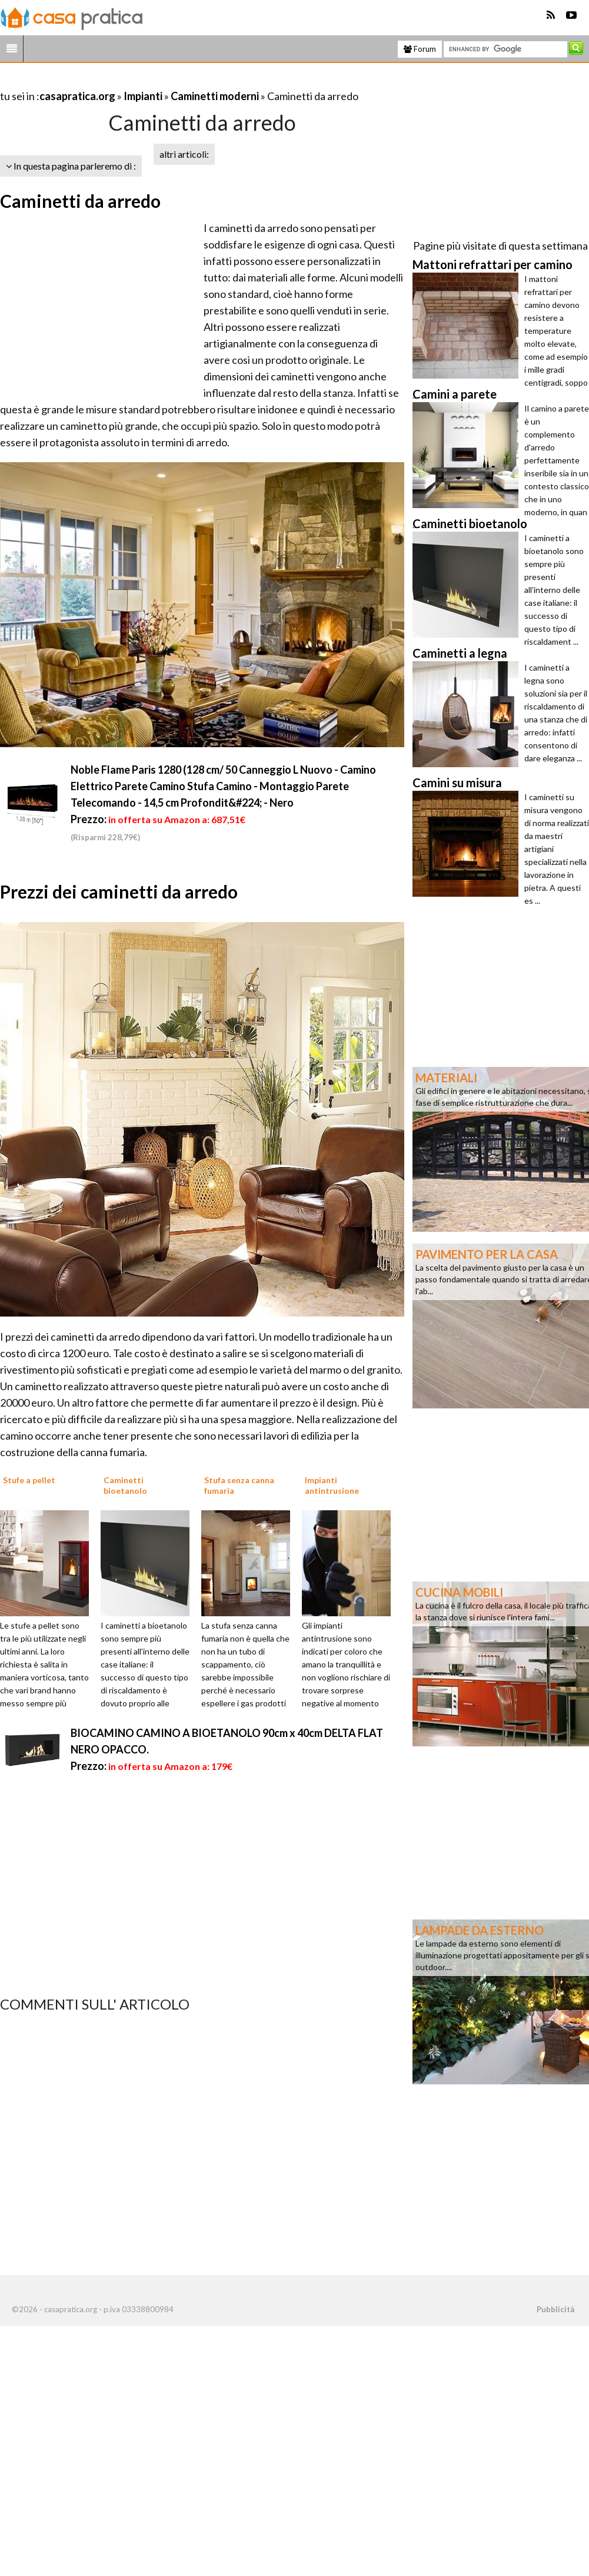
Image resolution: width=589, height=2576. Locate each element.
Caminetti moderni (215, 95)
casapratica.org (77, 95)
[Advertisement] (137, 81)
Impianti (143, 95)
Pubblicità (555, 2309)
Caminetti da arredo (80, 200)
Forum (420, 49)
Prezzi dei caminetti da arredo (119, 891)
